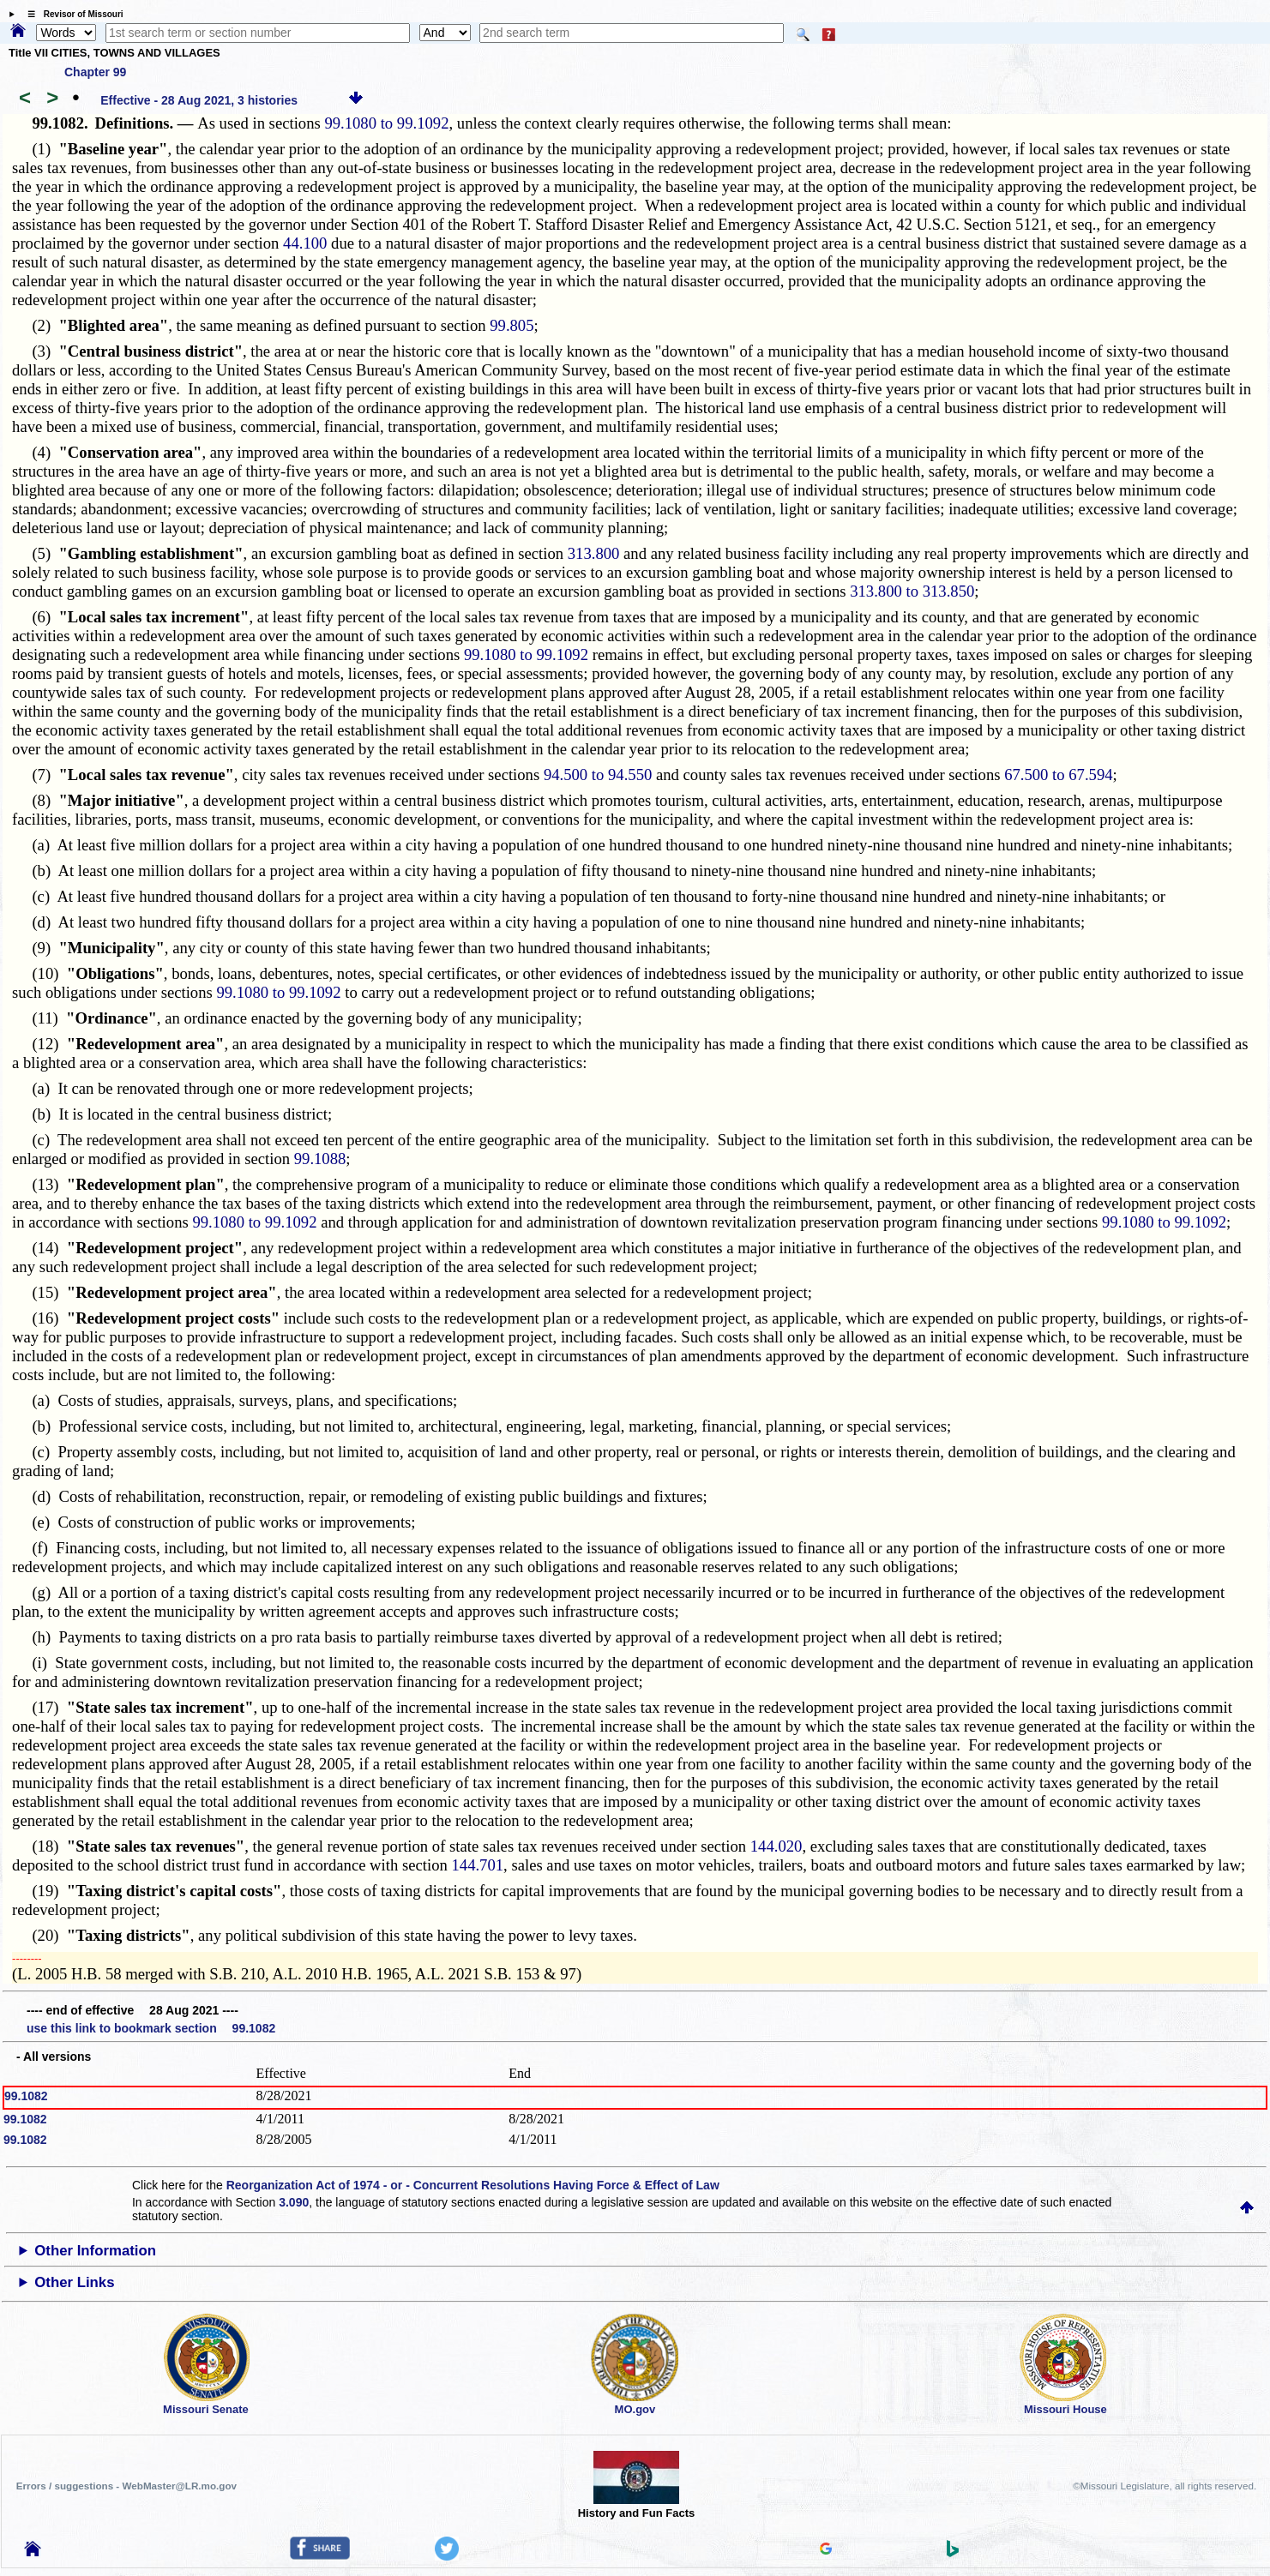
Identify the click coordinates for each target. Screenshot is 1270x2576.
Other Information (95, 2251)
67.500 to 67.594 (1058, 775)
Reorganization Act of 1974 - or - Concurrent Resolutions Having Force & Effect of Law (472, 2185)
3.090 (294, 2202)
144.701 (477, 1865)
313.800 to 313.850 (912, 591)
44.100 (305, 243)
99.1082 (26, 2096)
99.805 (511, 325)
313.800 (594, 553)
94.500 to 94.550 (598, 775)
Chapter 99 (95, 72)
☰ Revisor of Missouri (71, 14)
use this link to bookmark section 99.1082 (151, 2028)
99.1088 (320, 1159)
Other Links (74, 2282)
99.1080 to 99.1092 (386, 123)
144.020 (776, 1846)
